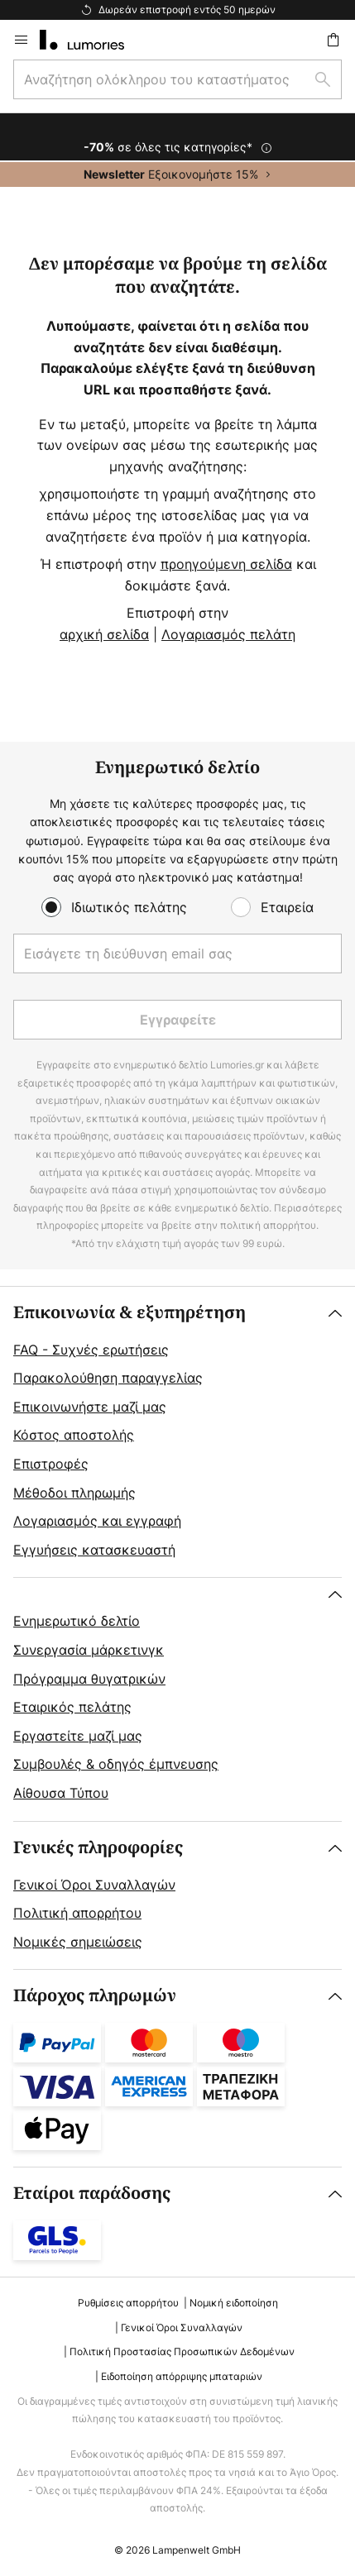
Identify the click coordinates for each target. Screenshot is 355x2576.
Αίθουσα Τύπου (60, 1793)
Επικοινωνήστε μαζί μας (89, 1407)
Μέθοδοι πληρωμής (74, 1493)
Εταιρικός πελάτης (72, 1707)
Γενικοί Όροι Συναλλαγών (94, 1885)
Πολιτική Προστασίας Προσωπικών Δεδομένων (182, 2351)
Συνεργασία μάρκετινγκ (88, 1650)
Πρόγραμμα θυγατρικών (89, 1679)
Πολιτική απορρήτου (77, 1913)
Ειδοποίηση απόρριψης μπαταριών (181, 2376)
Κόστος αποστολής (73, 1435)
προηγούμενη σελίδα (226, 564)
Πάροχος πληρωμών (94, 1996)
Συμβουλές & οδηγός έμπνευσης (115, 1764)
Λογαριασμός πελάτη (228, 634)
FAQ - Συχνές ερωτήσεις (91, 1350)
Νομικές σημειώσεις (77, 1942)
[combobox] (177, 79)
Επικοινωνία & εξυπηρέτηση (129, 1313)
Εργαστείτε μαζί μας (77, 1736)
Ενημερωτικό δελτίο (76, 1621)
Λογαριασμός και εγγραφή (97, 1521)
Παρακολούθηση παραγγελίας (108, 1378)
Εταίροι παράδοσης (91, 2194)
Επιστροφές (51, 1464)
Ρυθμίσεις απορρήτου (128, 2303)
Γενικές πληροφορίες (98, 1848)
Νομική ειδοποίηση (233, 2303)
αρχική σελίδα (104, 634)
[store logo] (92, 40)
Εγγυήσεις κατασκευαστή (94, 1550)
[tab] (177, 1432)
